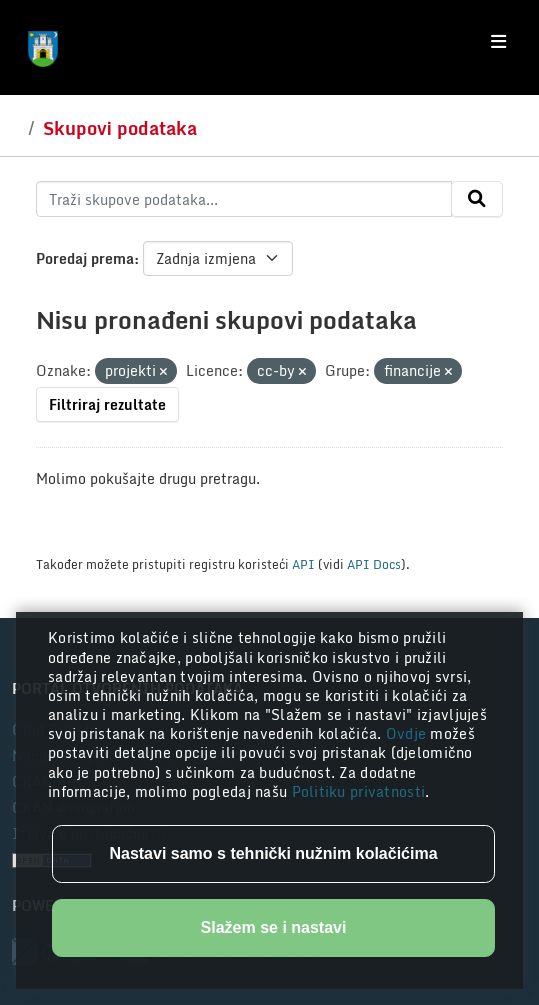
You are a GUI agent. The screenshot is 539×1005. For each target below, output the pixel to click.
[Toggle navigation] (498, 42)
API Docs (374, 564)
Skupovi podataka (120, 128)
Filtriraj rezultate (107, 404)
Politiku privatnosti (359, 791)
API (303, 564)
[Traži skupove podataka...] (244, 199)
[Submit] (477, 199)
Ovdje (408, 733)
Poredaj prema (85, 258)
